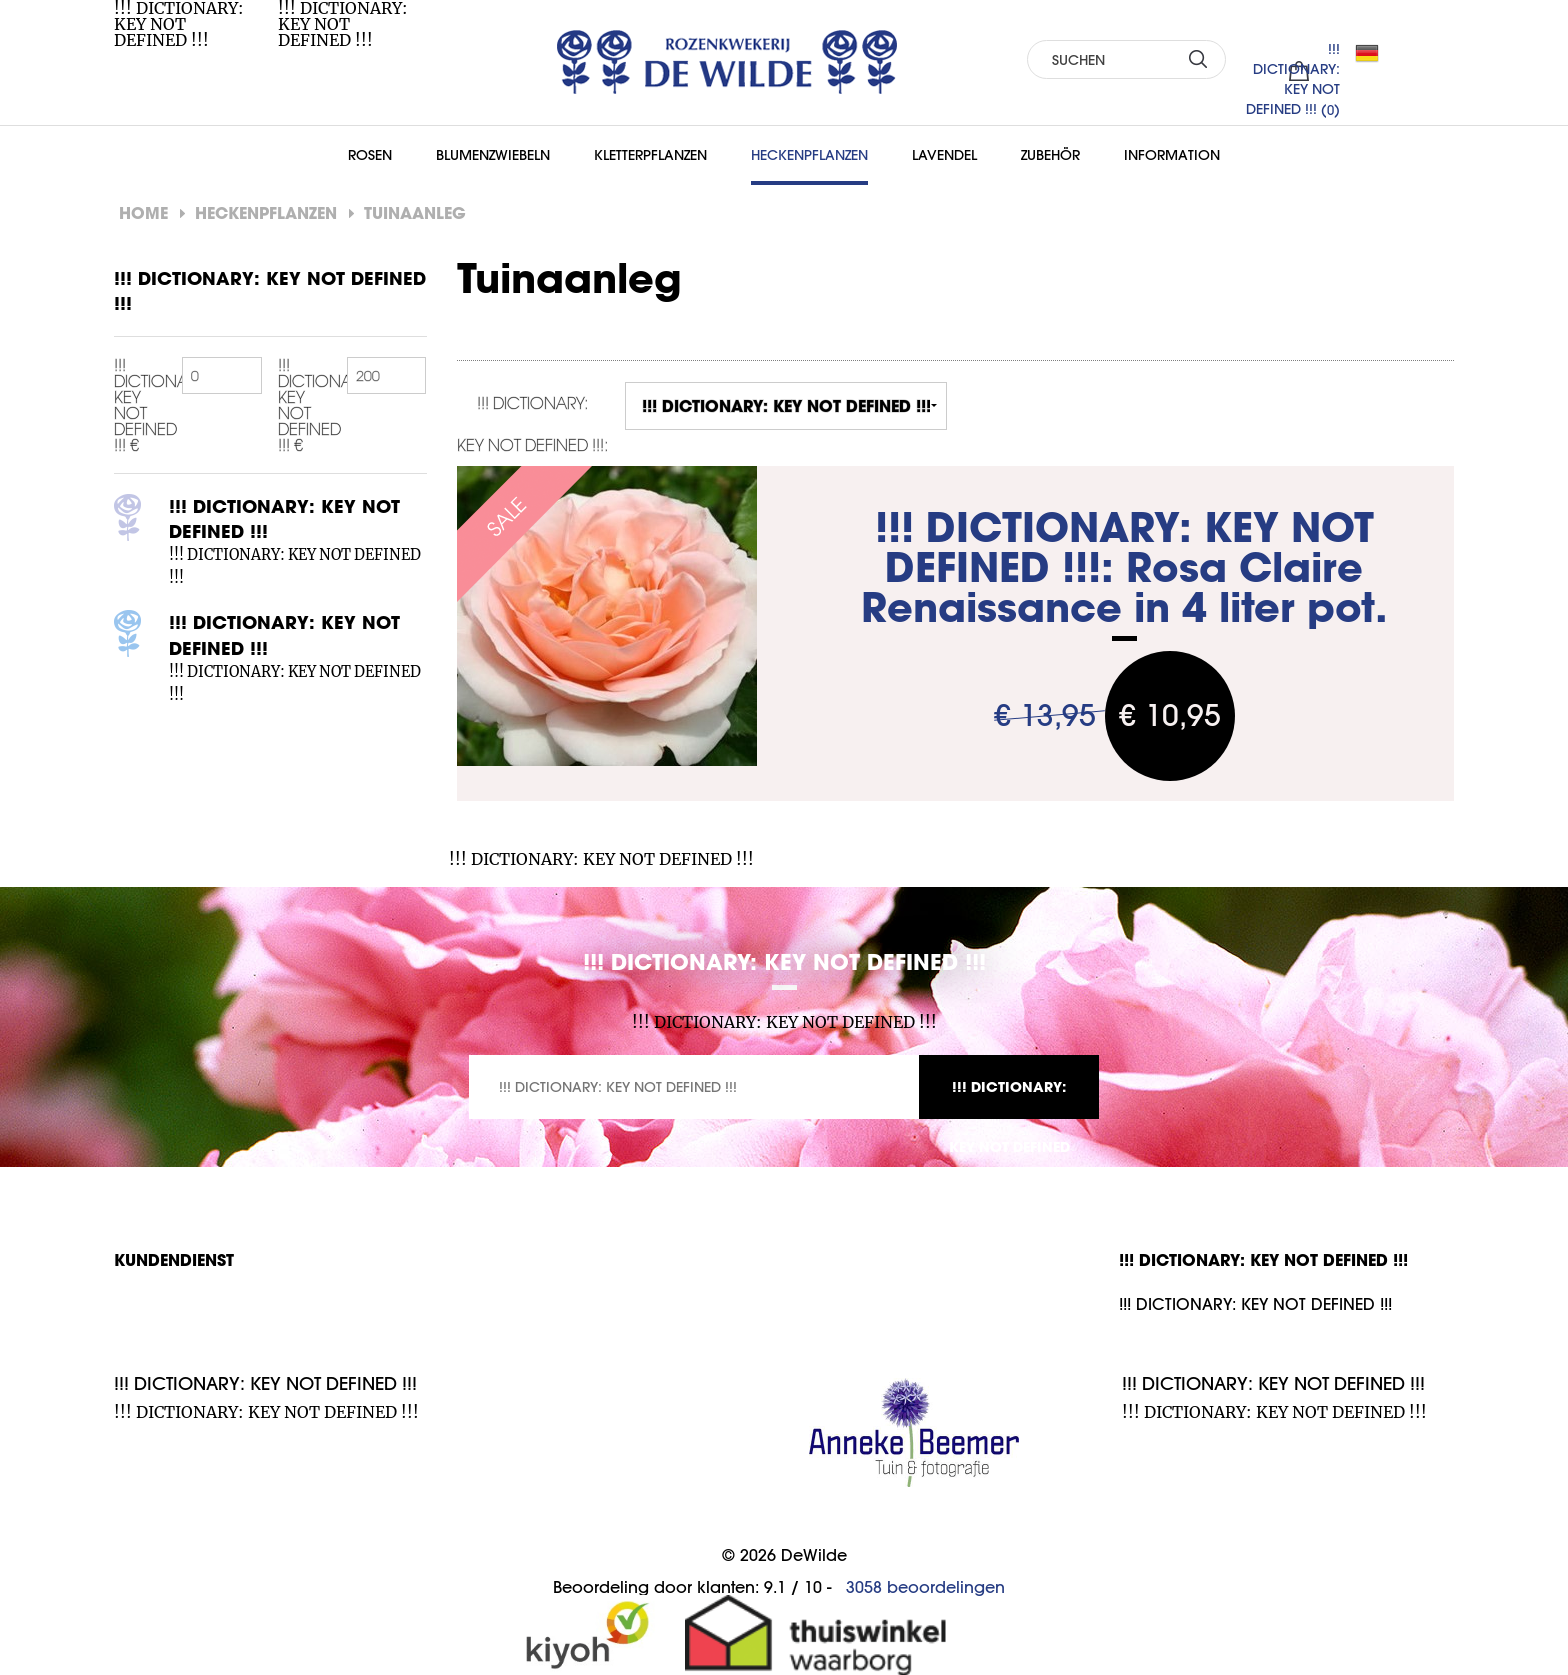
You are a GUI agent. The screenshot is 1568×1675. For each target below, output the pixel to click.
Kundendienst (174, 1259)
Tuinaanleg (415, 212)
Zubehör (1050, 155)
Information (1172, 155)
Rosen (370, 155)
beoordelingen (925, 1587)
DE (1375, 53)
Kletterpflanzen (650, 155)
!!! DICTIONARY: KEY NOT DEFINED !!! (1009, 1098)
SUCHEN (1198, 58)
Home (143, 212)
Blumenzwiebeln (493, 155)
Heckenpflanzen (809, 155)
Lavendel (944, 155)
